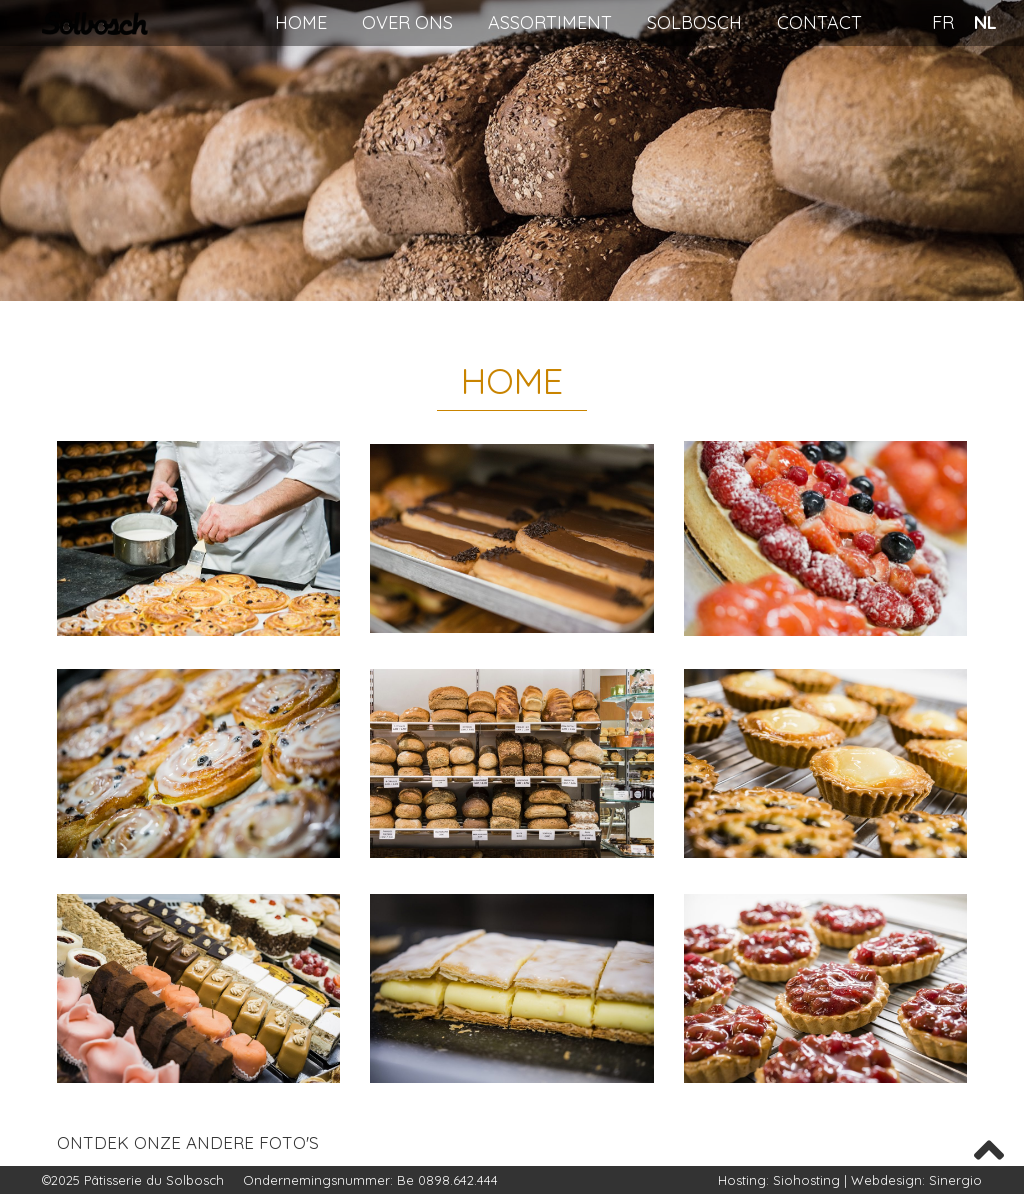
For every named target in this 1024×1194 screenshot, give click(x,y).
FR (943, 22)
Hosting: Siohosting (781, 1180)
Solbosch (694, 22)
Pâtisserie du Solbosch (156, 1180)
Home (301, 22)
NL (985, 22)
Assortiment (550, 22)
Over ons (407, 22)
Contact (819, 22)
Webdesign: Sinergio (916, 1180)
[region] (512, 150)
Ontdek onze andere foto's (188, 1142)
